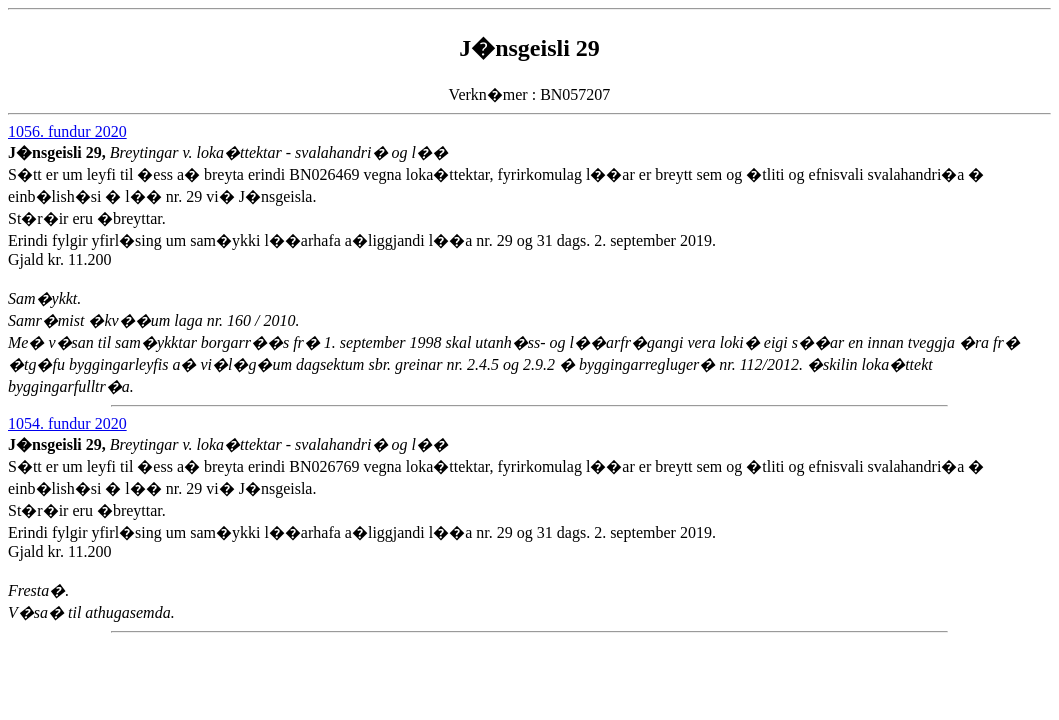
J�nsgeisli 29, (59, 152)
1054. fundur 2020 (67, 423)
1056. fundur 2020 (67, 131)
